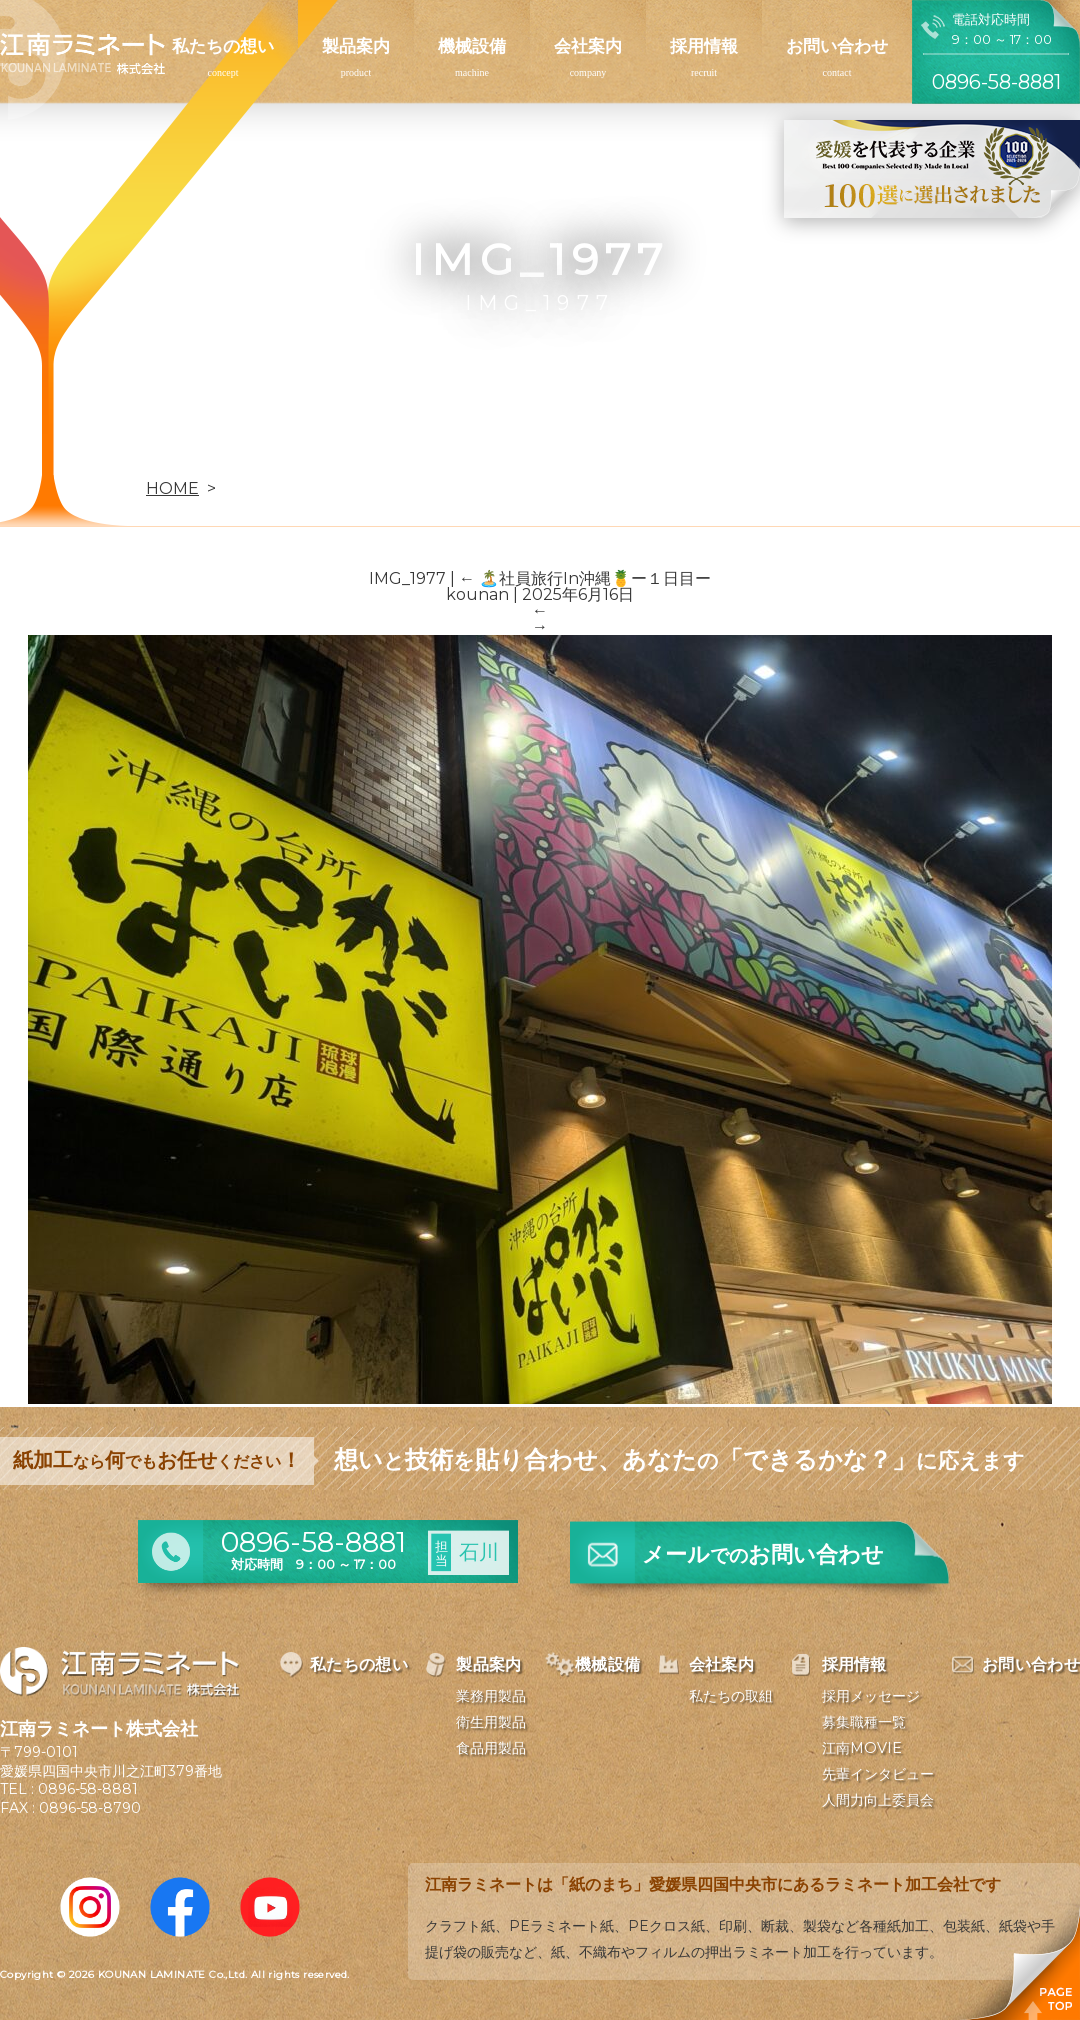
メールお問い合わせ (763, 1554)
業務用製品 (491, 1696)
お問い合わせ (837, 46)
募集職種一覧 (864, 1722)
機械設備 (472, 46)
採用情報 (704, 46)
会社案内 (588, 46)
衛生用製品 (491, 1722)
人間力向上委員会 (878, 1800)
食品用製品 (491, 1748)
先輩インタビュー (878, 1774)
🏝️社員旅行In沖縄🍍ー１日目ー (585, 578)
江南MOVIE (862, 1748)
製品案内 (356, 46)
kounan (477, 594)
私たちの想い (223, 46)
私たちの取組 (731, 1696)
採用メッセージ (871, 1696)
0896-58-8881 (88, 1789)
